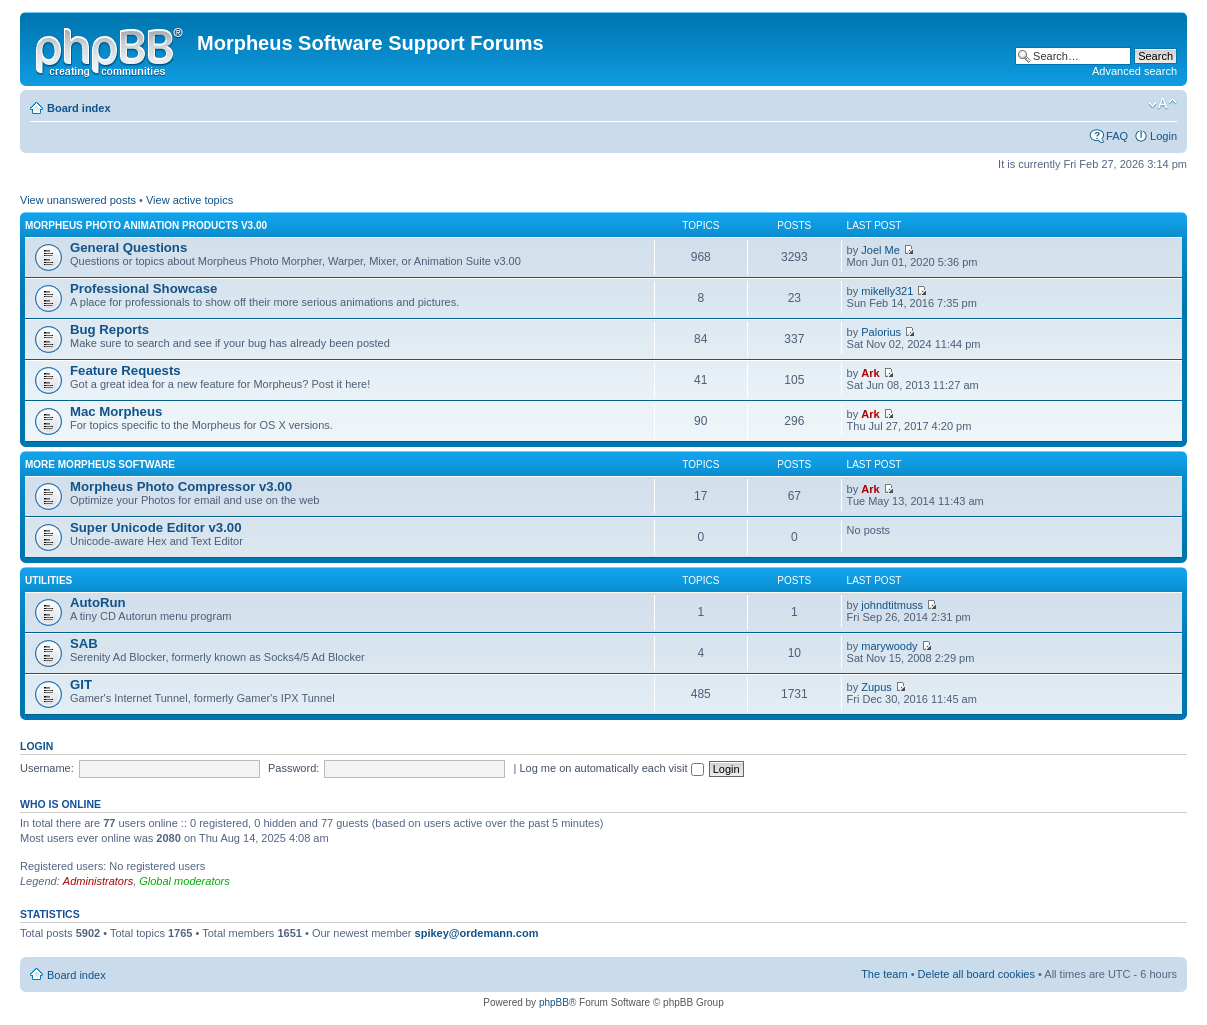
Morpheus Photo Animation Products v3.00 (146, 225)
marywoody (889, 646)
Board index (79, 108)
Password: (293, 768)
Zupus (876, 687)
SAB (84, 643)
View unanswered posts (78, 200)
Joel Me (880, 250)
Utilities (48, 580)
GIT (81, 684)
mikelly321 (887, 291)
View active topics (189, 200)
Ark (870, 373)
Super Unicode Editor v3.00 (155, 527)
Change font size (1162, 104)
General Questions (128, 247)
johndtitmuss (892, 605)
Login (1163, 136)
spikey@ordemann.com (477, 933)
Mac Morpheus (116, 411)
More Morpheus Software (100, 464)
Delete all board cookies (976, 974)
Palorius (881, 332)
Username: (47, 768)
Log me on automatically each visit (611, 768)
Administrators (98, 881)
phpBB (554, 1002)
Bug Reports (109, 329)
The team (884, 974)
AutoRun (98, 602)
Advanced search (1134, 71)
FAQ (1117, 136)
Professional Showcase (143, 288)
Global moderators (184, 881)
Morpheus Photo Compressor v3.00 (181, 486)
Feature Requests (125, 370)
